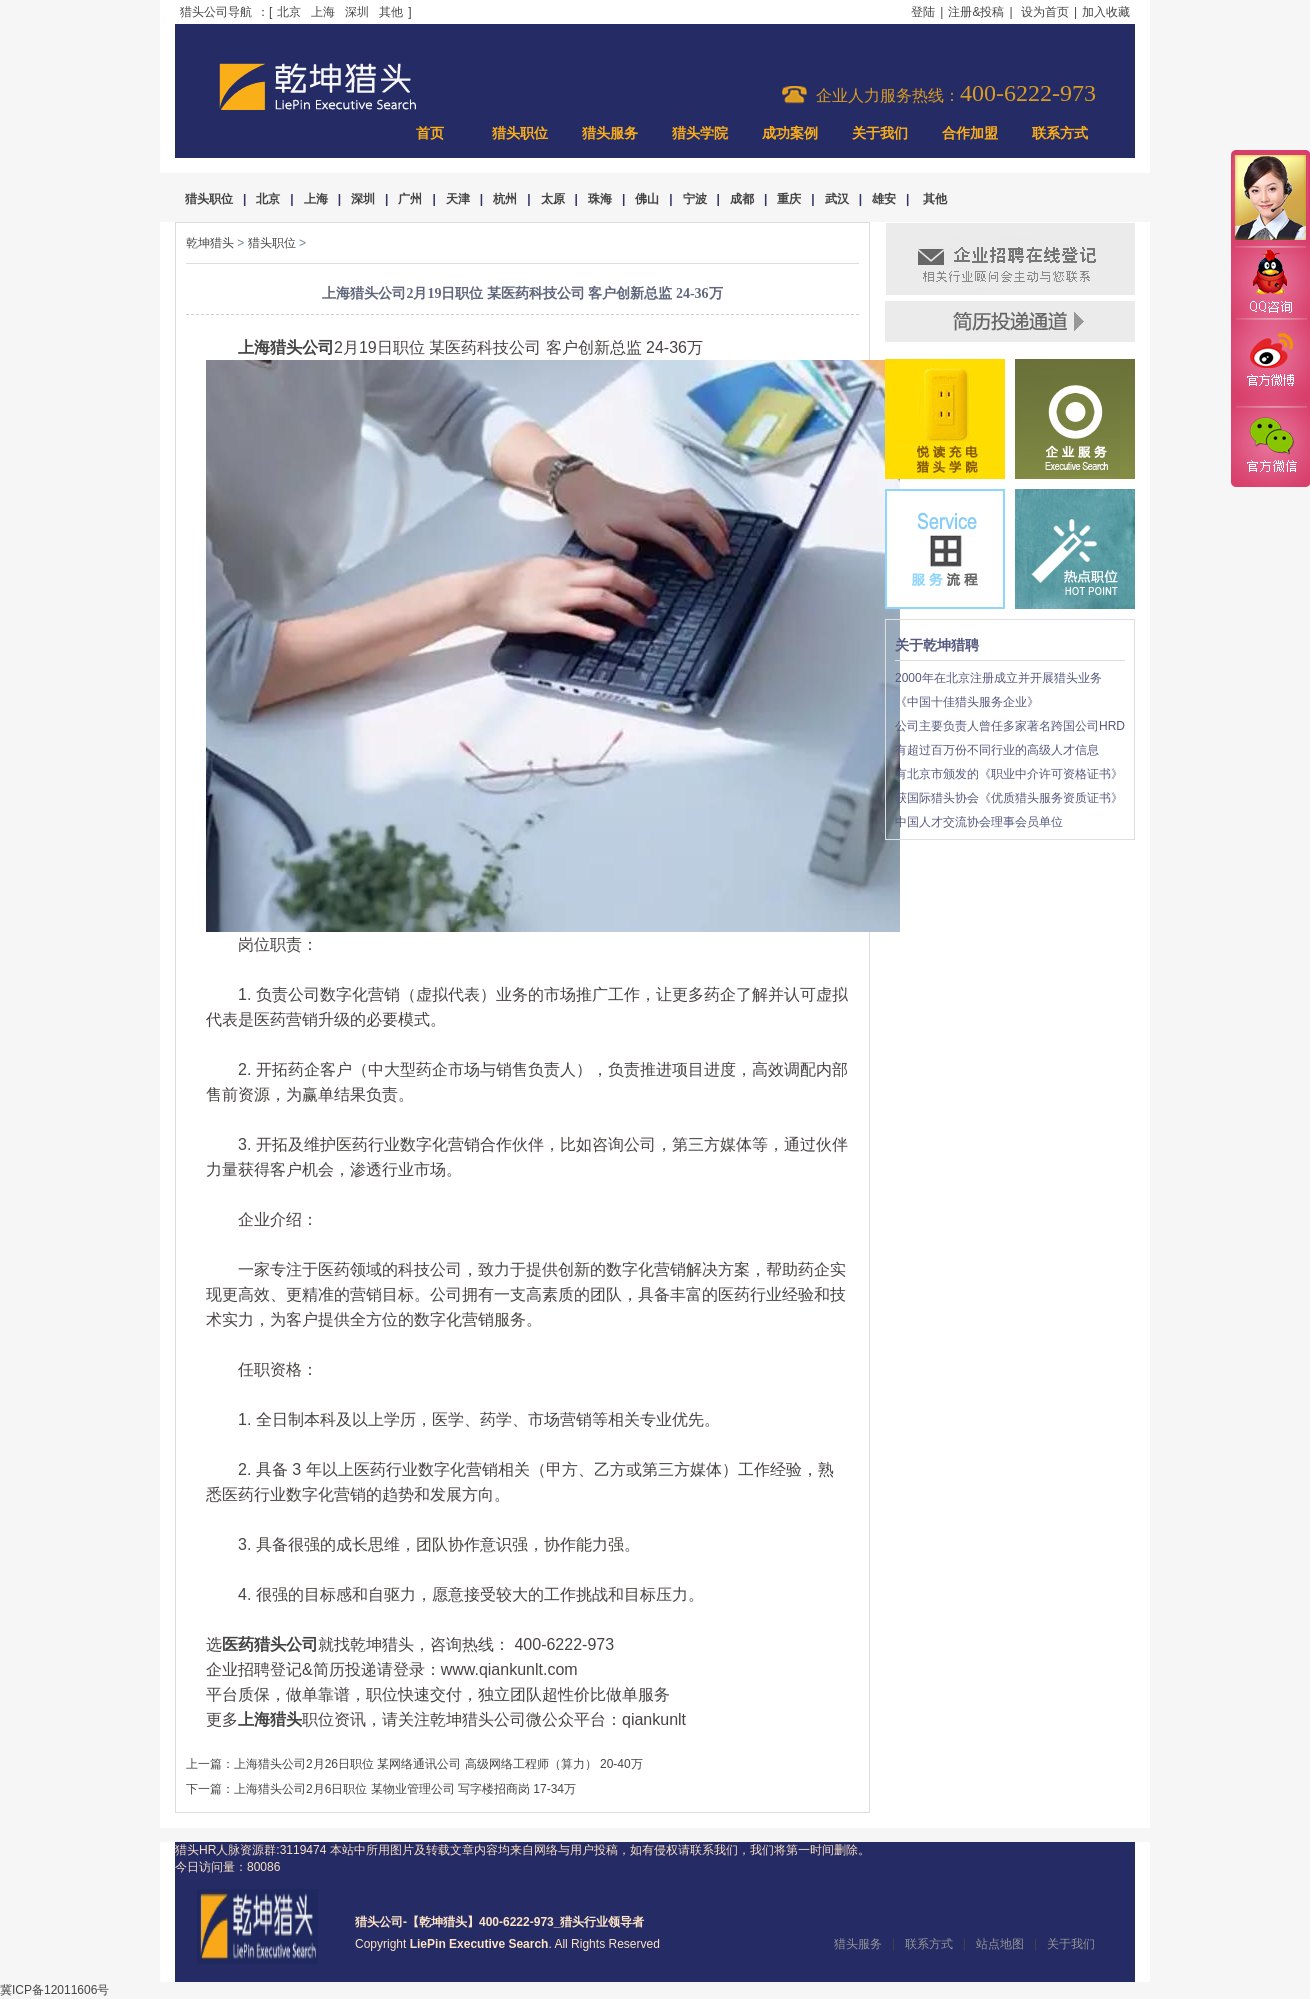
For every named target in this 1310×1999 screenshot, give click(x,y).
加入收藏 (1106, 12)
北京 (289, 12)
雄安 (884, 199)
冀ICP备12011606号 (54, 1990)
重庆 (789, 199)
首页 (430, 133)
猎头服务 (610, 133)
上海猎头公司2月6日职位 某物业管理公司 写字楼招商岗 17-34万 (405, 1789)
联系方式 (1060, 133)
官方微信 (1270, 446)
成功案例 (790, 133)
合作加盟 (970, 133)
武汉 (837, 199)
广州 (410, 199)
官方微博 (1270, 363)
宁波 (695, 199)
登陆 (923, 12)
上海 (323, 12)
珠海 (600, 199)
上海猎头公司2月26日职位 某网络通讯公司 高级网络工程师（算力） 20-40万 (438, 1764)
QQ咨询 (1270, 283)
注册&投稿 (976, 12)
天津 (458, 199)
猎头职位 (520, 133)
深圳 (357, 12)
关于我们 (880, 133)
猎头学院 (700, 133)
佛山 (647, 199)
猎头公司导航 (216, 12)
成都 (742, 199)
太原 (553, 199)
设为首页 (1045, 12)
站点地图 (1000, 1944)
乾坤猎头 (210, 243)
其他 (391, 12)
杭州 (505, 199)
